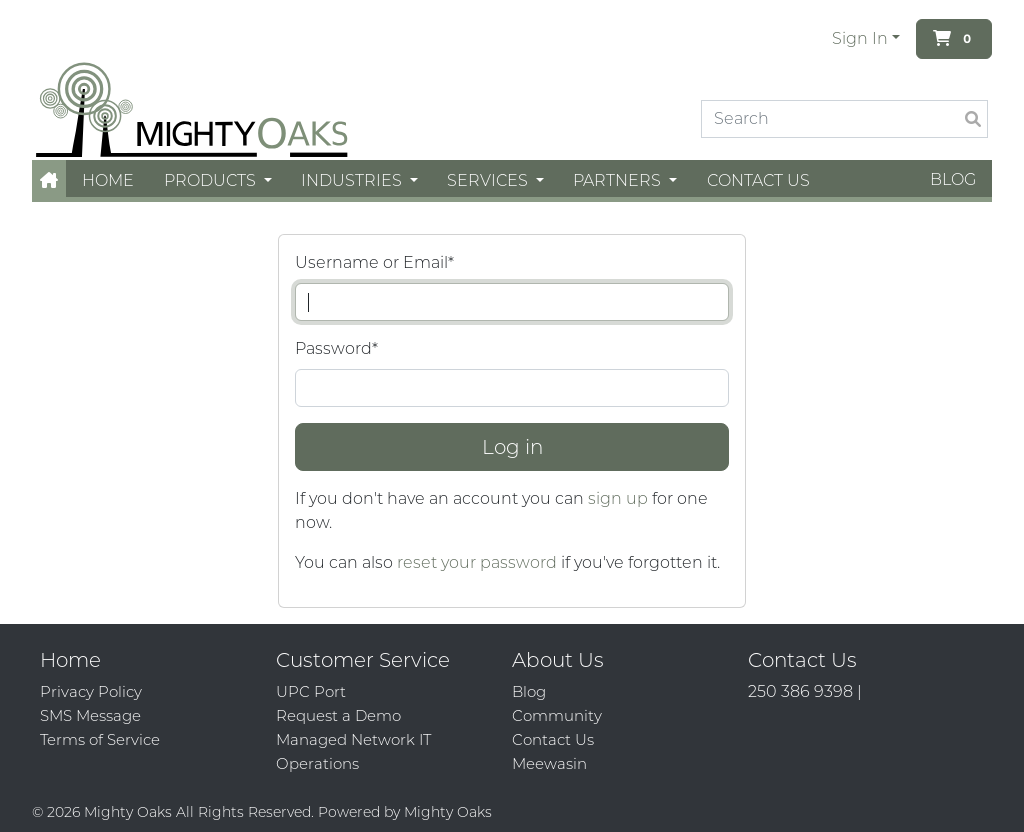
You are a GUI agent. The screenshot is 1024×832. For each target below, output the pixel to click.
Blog (953, 179)
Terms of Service (100, 739)
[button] (49, 180)
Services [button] (489, 180)
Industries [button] (353, 180)
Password (336, 348)
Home (108, 180)
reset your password (477, 562)
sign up (618, 498)
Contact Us (758, 180)
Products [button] (212, 180)
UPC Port (311, 691)
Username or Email (374, 262)
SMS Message (90, 715)
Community (557, 715)
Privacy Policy (91, 691)
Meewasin (549, 763)
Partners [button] (619, 180)
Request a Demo (338, 715)
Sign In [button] (860, 38)
